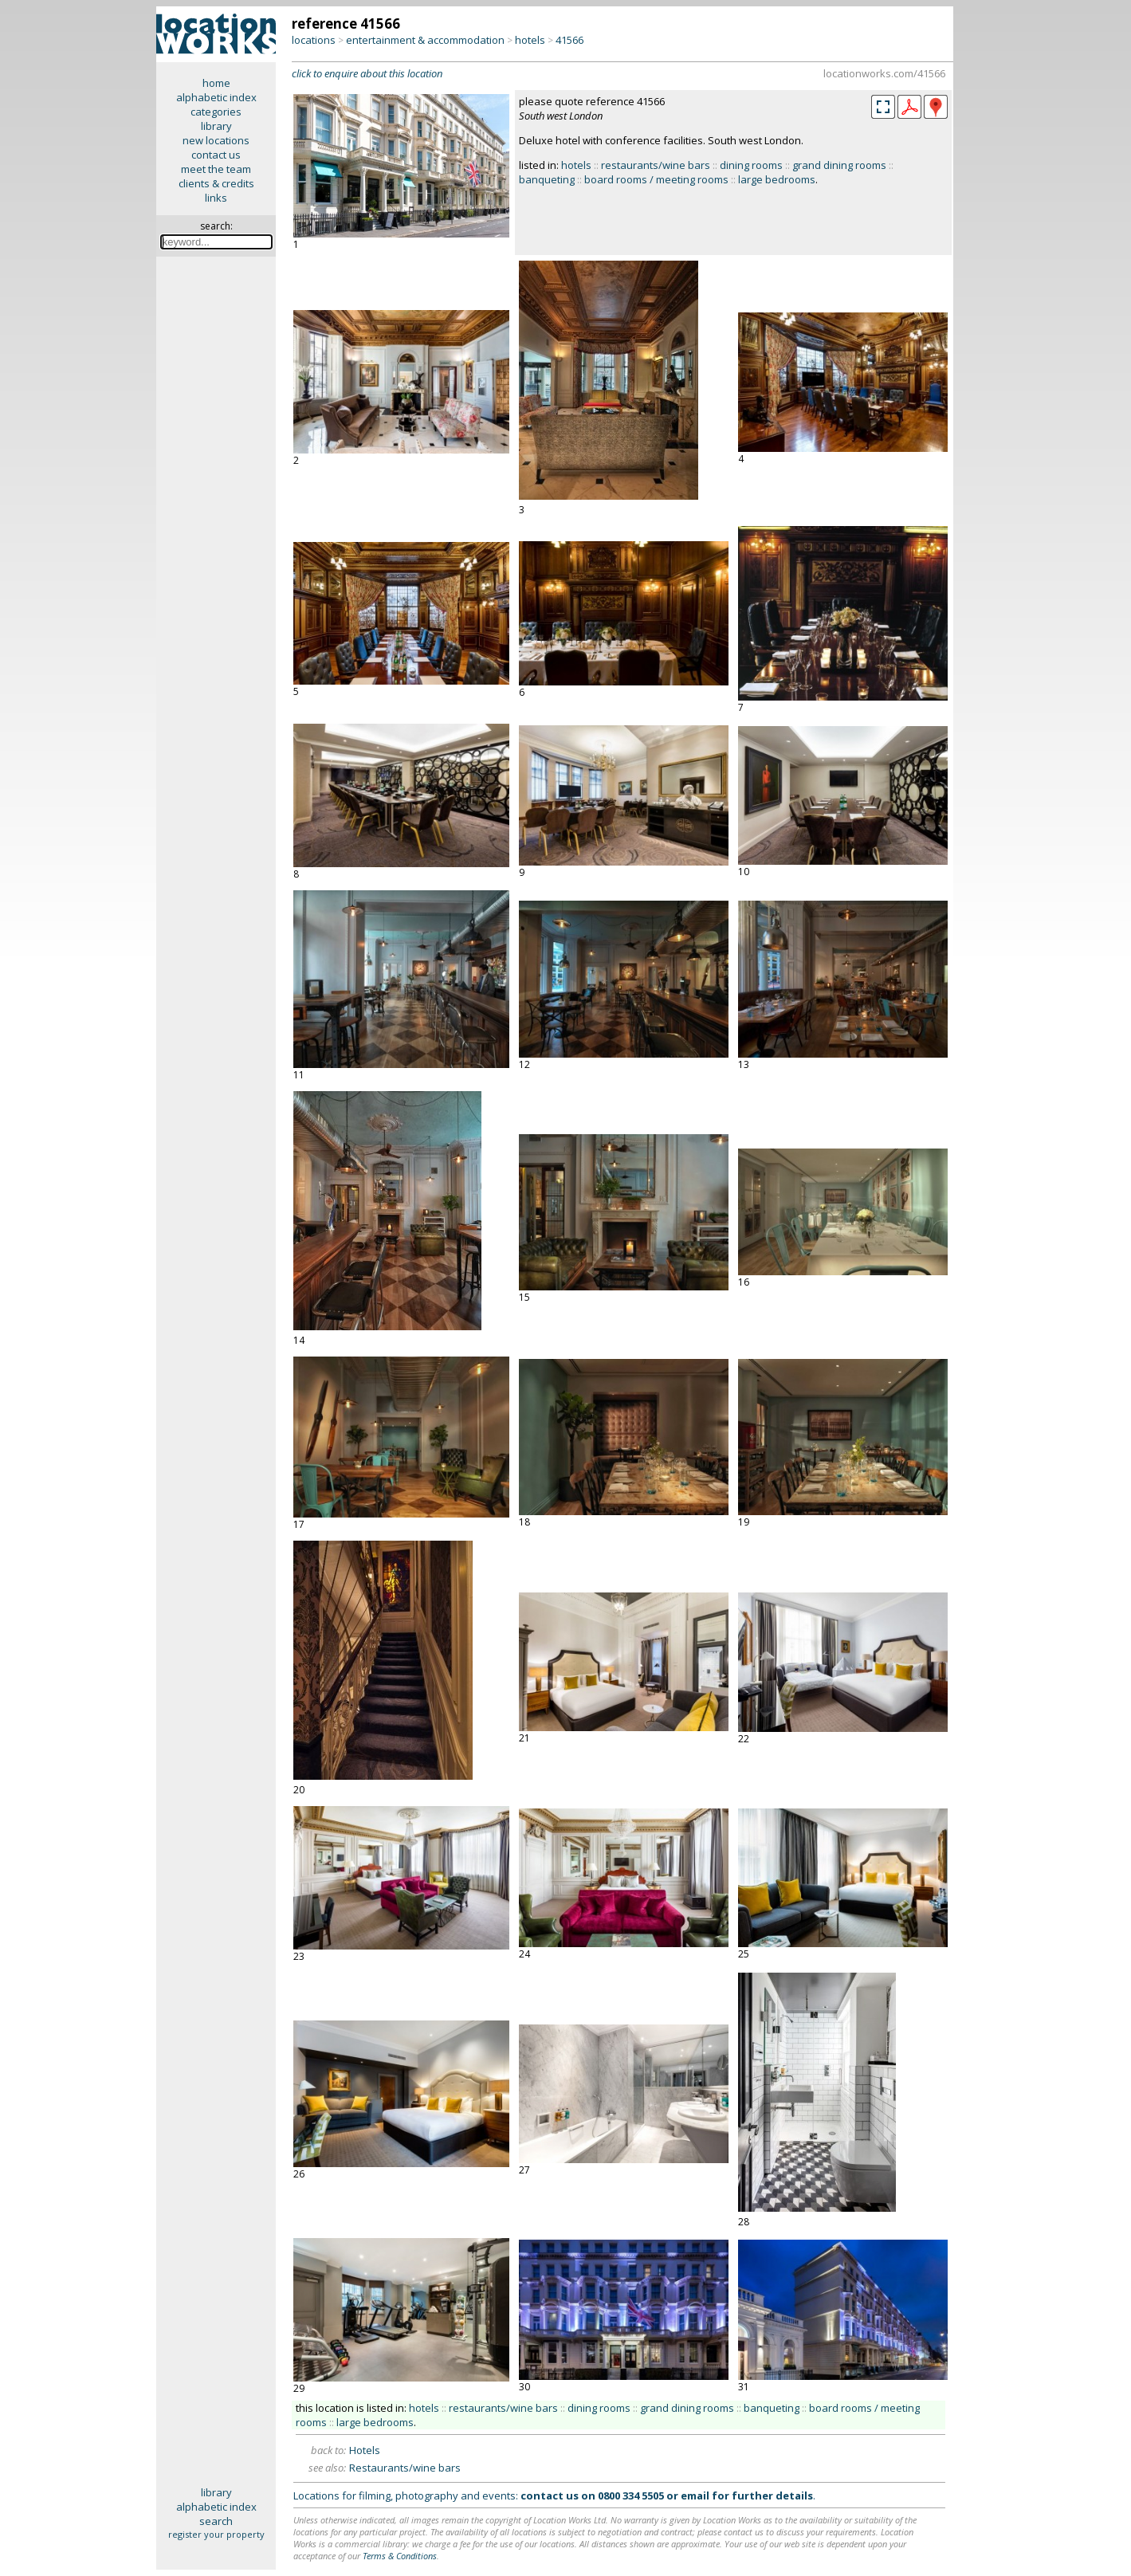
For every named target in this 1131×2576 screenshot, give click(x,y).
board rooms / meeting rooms (656, 179)
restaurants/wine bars (655, 165)
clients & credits (216, 183)
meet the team (216, 169)
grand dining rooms (839, 165)
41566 (569, 40)
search (216, 2521)
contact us (216, 154)
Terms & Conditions (400, 2556)
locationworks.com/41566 (884, 73)
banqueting (547, 179)
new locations (216, 140)
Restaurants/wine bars (405, 2467)
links (216, 197)
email (695, 2495)
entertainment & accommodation (425, 40)
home (216, 83)
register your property (216, 2534)
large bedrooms (776, 179)
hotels (530, 40)
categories (216, 111)
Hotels (364, 2450)
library (216, 126)
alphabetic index (216, 97)
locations (314, 40)
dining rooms (751, 165)
